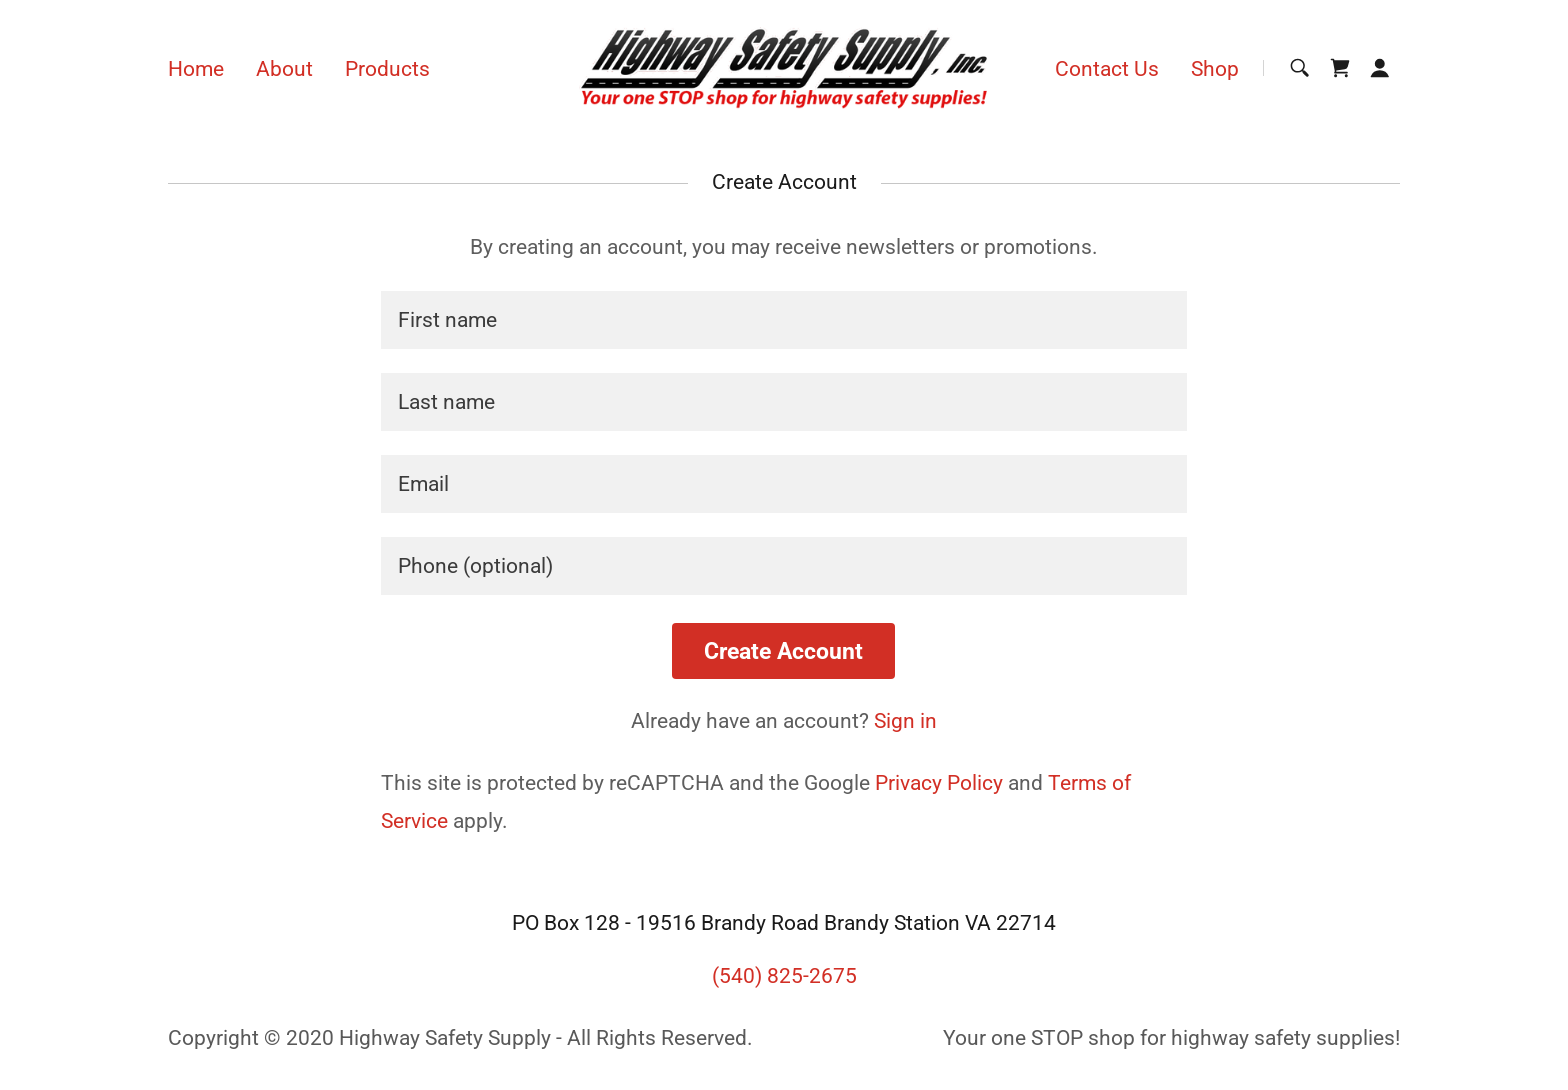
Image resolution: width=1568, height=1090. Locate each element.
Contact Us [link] (1107, 69)
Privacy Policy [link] (939, 783)
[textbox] (783, 320)
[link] (784, 67)
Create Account (783, 651)
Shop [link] (1215, 69)
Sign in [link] (905, 721)
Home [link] (196, 69)
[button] (1380, 68)
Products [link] (387, 69)
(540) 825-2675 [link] (784, 976)
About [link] (284, 69)
